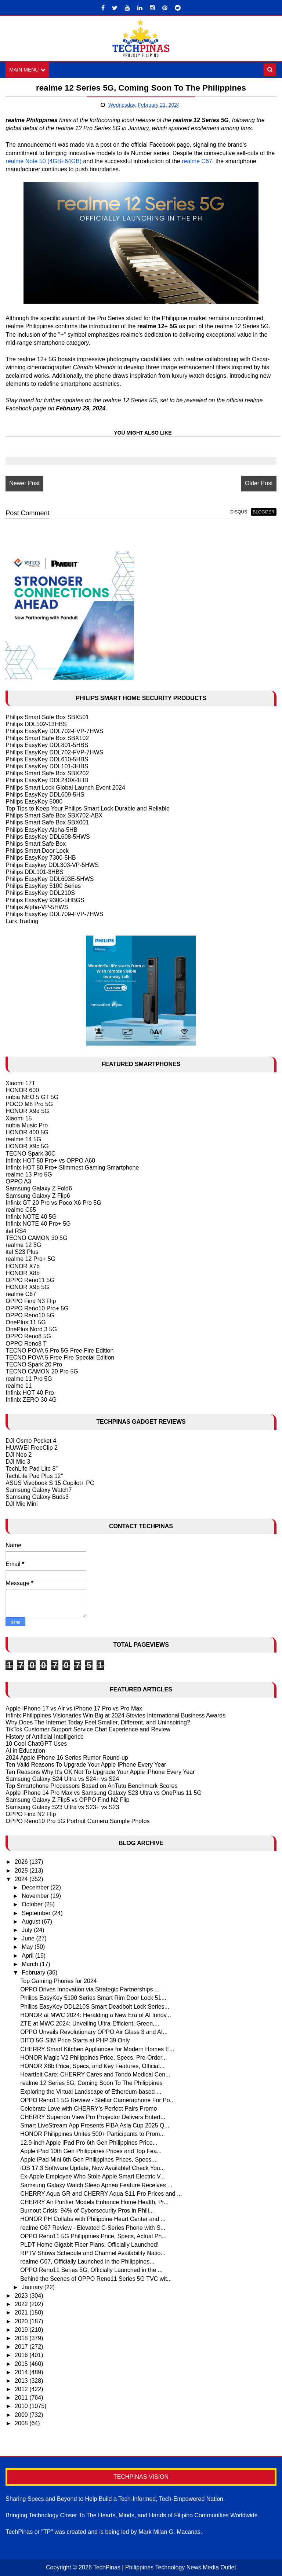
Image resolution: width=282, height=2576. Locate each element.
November (36, 1896)
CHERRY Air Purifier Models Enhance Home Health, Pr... (94, 2202)
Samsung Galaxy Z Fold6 (39, 1189)
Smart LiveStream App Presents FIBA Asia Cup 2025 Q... (94, 2125)
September (37, 1913)
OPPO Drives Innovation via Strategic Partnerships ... (89, 1989)
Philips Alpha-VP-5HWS (37, 907)
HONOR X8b (22, 1273)
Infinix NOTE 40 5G (31, 1217)
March (31, 1964)
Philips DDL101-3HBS (34, 872)
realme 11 (19, 1386)
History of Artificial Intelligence (45, 1737)
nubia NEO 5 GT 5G (32, 1097)
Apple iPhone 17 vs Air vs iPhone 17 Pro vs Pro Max (74, 1708)
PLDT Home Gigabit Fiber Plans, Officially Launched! (89, 2245)
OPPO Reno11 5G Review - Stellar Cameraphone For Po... (97, 2100)
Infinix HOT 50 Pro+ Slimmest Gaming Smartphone (72, 1167)
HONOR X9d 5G (27, 1111)
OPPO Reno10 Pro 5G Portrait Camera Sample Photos (77, 1821)
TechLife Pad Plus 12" (34, 1476)
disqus (238, 512)
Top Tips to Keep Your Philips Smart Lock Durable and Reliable (87, 808)
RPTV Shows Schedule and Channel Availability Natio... (92, 2253)
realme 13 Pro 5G (29, 1174)
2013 (22, 2381)
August (31, 1921)
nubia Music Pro (27, 1125)
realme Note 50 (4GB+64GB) (44, 161)
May (28, 1947)
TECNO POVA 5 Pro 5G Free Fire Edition (59, 1350)
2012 (22, 2389)
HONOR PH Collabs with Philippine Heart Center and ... (93, 2219)
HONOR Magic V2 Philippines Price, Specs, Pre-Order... (93, 2057)
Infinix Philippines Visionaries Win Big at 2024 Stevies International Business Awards (115, 1715)
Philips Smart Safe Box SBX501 (47, 717)
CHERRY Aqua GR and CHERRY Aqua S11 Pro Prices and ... (101, 2194)
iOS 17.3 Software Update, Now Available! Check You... (92, 2168)
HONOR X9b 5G (27, 1287)
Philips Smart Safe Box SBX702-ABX (54, 815)
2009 (22, 2415)
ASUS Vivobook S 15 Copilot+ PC (50, 1483)
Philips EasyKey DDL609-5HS (45, 794)
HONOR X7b (22, 1266)
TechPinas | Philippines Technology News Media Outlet (164, 2567)
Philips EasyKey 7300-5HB (41, 858)
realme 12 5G (23, 1245)
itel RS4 (16, 1231)
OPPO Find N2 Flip (31, 1814)
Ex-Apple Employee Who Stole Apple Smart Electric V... (92, 2177)
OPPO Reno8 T (26, 1343)
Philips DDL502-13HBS (36, 724)
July (28, 1930)
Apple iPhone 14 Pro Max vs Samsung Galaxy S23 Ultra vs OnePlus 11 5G (104, 1793)
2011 (22, 2397)
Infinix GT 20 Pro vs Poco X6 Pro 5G (53, 1203)
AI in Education (25, 1751)
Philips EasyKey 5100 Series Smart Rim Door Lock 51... (93, 1998)
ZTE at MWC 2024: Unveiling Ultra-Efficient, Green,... (89, 2023)
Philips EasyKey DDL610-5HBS (47, 759)
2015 (22, 2364)
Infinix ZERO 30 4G (31, 1400)
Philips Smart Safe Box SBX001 (47, 823)
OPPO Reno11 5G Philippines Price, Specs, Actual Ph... (93, 2236)
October (33, 1905)
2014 (22, 2372)
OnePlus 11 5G (26, 1322)
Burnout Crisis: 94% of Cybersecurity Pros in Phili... (87, 2210)
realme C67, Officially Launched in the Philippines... (87, 2261)
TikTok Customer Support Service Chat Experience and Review (88, 1730)
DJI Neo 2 (19, 1455)
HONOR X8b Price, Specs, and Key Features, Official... (92, 2066)
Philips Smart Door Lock (37, 851)
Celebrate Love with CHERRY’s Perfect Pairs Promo (88, 2108)
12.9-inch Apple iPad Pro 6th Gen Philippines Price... (89, 2143)
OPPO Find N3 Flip (31, 1301)
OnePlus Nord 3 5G (31, 1329)
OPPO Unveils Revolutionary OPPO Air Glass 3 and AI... (93, 2032)
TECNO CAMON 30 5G (36, 1238)
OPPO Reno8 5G (28, 1336)
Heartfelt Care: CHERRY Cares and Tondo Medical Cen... (95, 2074)
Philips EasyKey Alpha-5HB (41, 830)
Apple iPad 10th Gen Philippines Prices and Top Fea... (91, 2151)
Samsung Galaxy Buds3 (37, 1497)
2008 (22, 2423)
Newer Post (24, 483)
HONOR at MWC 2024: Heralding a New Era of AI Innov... (95, 2015)
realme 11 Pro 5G (29, 1379)
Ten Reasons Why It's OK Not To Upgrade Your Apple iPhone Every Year (100, 1772)
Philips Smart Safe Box (36, 844)
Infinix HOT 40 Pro (30, 1393)
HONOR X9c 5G (27, 1146)
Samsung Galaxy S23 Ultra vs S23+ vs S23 (62, 1807)
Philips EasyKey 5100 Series (43, 886)
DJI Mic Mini (21, 1504)
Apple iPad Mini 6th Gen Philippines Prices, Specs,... (89, 2159)
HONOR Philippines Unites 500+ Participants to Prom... (92, 2134)
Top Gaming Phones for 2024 (58, 1981)
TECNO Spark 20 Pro (34, 1364)
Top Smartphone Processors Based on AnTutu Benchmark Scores (91, 1786)
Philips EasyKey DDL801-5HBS (47, 745)
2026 (22, 1862)
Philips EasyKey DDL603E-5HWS (50, 879)
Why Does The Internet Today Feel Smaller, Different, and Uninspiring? (98, 1722)
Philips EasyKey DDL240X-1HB (47, 780)
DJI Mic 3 (18, 1462)
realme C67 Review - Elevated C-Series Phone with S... (92, 2228)
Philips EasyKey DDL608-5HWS (48, 837)
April (28, 1956)
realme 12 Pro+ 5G (30, 1259)
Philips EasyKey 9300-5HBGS (45, 900)
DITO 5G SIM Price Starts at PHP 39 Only (75, 2041)
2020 (22, 2321)
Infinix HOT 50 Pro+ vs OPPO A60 (50, 1160)
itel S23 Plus (22, 1252)
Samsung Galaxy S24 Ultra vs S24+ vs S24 (62, 1779)
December (36, 1887)
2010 (22, 2406)
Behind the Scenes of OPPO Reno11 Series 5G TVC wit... (95, 2279)
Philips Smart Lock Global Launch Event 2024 (65, 787)
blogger (263, 512)
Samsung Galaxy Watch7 (39, 1490)
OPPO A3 (18, 1181)
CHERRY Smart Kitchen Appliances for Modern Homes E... (97, 2049)
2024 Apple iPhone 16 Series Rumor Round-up (67, 1757)
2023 (22, 2296)
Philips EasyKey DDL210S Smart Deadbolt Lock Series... (94, 2007)
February (34, 1972)
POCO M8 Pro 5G (29, 1104)
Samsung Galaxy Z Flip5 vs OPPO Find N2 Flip (67, 1800)
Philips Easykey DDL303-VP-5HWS (52, 865)
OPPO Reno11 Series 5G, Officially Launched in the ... (91, 2270)
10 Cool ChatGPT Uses (36, 1744)
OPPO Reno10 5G (30, 1315)
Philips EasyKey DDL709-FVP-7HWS (54, 914)
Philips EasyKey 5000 (34, 801)
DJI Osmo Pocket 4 (31, 1441)
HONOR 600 (22, 1090)
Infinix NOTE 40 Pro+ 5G (38, 1224)
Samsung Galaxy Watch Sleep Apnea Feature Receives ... (96, 2185)
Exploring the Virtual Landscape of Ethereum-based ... (90, 2092)
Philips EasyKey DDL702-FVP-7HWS (54, 731)
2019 (22, 2330)
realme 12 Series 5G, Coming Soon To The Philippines (91, 2083)
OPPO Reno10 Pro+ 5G (37, 1308)
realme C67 (197, 161)
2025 (22, 1870)
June (29, 1938)
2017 (22, 2346)
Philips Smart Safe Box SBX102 (47, 738)
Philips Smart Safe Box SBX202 (47, 773)
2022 (22, 2304)
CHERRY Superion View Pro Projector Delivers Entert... (92, 2117)
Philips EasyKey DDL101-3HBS (47, 766)
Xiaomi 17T (20, 1083)
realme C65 (21, 1210)
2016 (22, 2355)
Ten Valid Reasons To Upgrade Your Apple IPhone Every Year (86, 1765)
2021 (22, 2313)
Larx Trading (22, 921)
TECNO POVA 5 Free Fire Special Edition (60, 1357)
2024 (22, 1879)
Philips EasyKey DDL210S (40, 893)
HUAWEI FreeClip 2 (32, 1448)
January (33, 2287)
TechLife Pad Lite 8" (32, 1469)
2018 (22, 2338)
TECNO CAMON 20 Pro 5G (42, 1371)
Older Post (259, 483)
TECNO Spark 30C (30, 1153)
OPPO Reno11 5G (30, 1280)
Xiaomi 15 (19, 1118)
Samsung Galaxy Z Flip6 (38, 1196)
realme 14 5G (23, 1139)
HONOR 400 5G (27, 1132)
